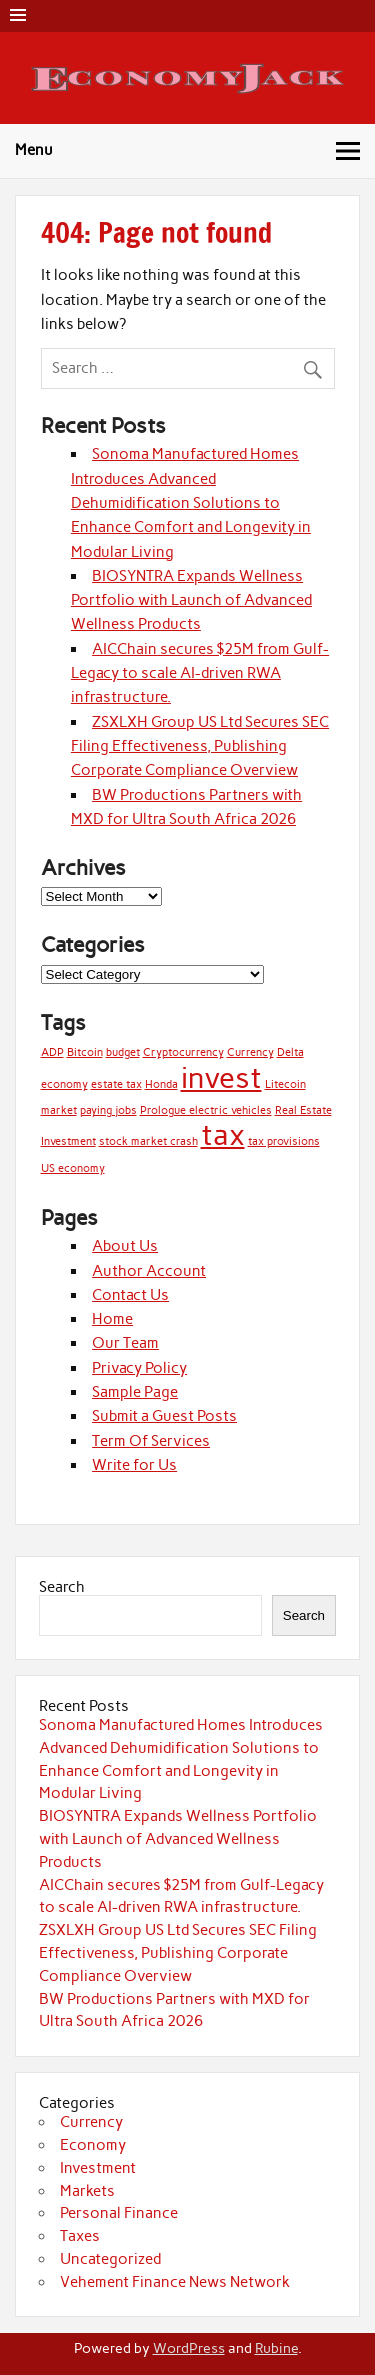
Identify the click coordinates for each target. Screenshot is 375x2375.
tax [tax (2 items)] (223, 1134)
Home (112, 1319)
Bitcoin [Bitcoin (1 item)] (85, 1052)
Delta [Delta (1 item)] (290, 1052)
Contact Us (130, 1295)
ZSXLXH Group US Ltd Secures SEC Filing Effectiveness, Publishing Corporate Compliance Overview (200, 746)
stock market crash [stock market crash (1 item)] (148, 1141)
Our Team (125, 1343)
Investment (98, 2168)
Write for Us (134, 1465)
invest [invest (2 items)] (221, 1077)
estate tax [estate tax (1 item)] (116, 1084)
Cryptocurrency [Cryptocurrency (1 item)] (183, 1052)
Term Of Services (151, 1441)
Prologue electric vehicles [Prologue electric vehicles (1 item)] (206, 1110)
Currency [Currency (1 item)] (250, 1052)
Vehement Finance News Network (175, 2282)
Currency (91, 2122)
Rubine (276, 2348)
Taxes (80, 2236)
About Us (125, 1246)
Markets (87, 2191)
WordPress (189, 2348)
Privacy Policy (139, 1368)
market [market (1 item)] (59, 1110)
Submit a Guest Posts (164, 1416)
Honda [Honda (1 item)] (161, 1084)
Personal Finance (119, 2213)
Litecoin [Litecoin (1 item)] (285, 1084)
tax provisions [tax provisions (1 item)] (284, 1141)
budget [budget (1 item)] (123, 1052)
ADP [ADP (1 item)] (52, 1052)
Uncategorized (110, 2259)
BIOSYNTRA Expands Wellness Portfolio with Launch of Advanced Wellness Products (191, 600)
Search (62, 1587)
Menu (34, 150)
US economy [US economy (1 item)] (73, 1168)
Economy (93, 2145)
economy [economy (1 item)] (64, 1084)
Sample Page (135, 1392)
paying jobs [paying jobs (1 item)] (108, 1110)
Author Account (149, 1271)
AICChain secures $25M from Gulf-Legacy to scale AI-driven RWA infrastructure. (200, 673)
